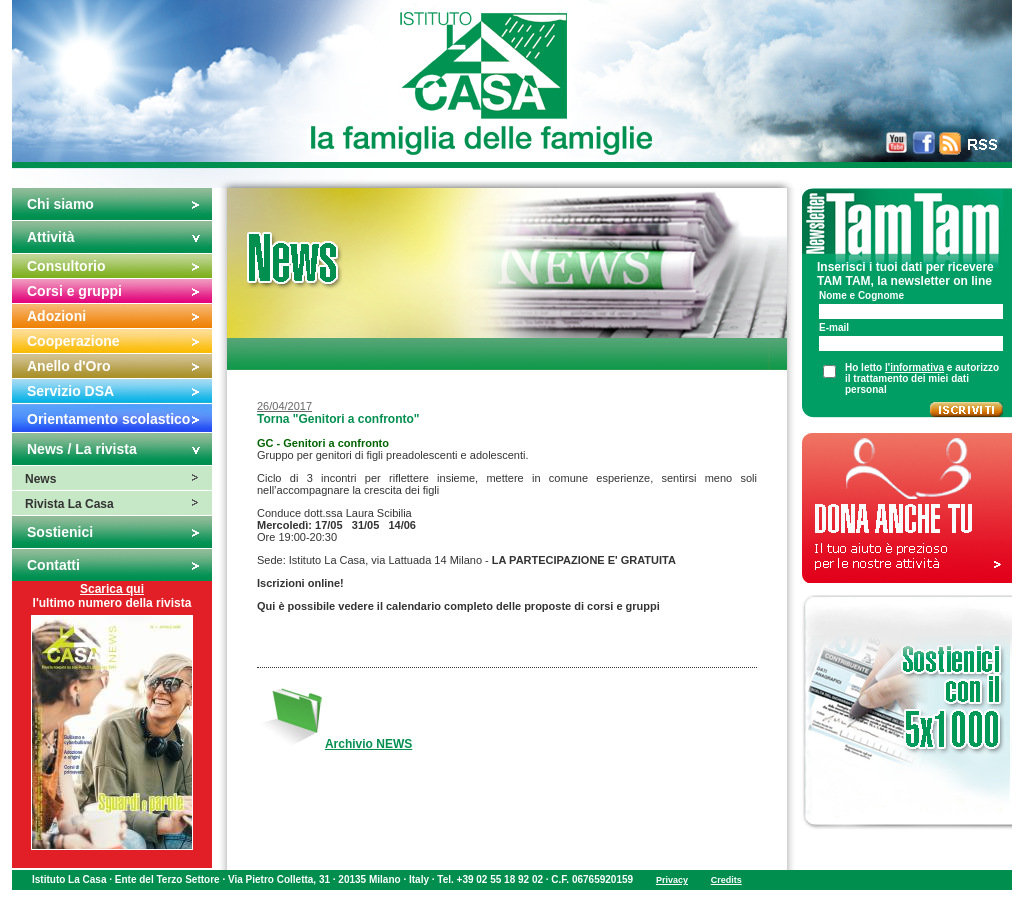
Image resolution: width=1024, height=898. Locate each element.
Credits (726, 880)
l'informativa (914, 367)
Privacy (672, 880)
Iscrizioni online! (300, 583)
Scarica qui (112, 589)
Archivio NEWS (368, 744)
